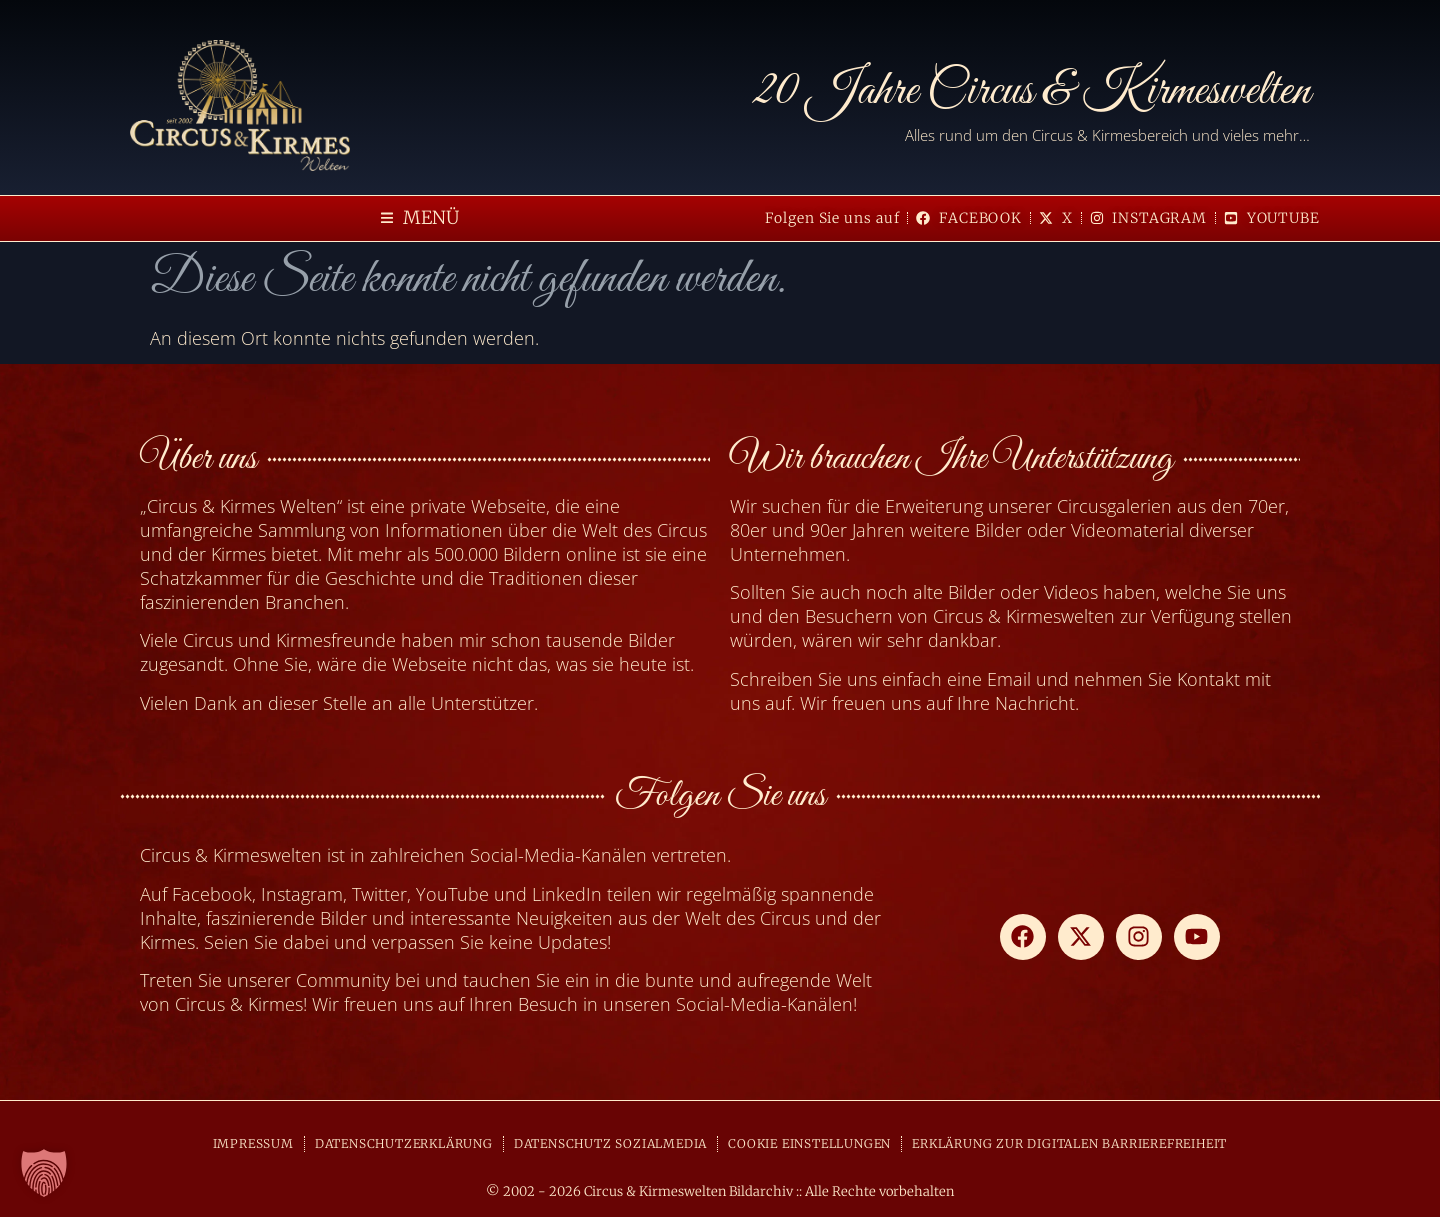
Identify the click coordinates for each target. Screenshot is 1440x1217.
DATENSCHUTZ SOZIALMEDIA (610, 1143)
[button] (420, 218)
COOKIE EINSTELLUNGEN (809, 1143)
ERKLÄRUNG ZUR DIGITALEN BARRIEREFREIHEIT (1069, 1143)
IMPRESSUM (253, 1143)
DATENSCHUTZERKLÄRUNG (404, 1143)
